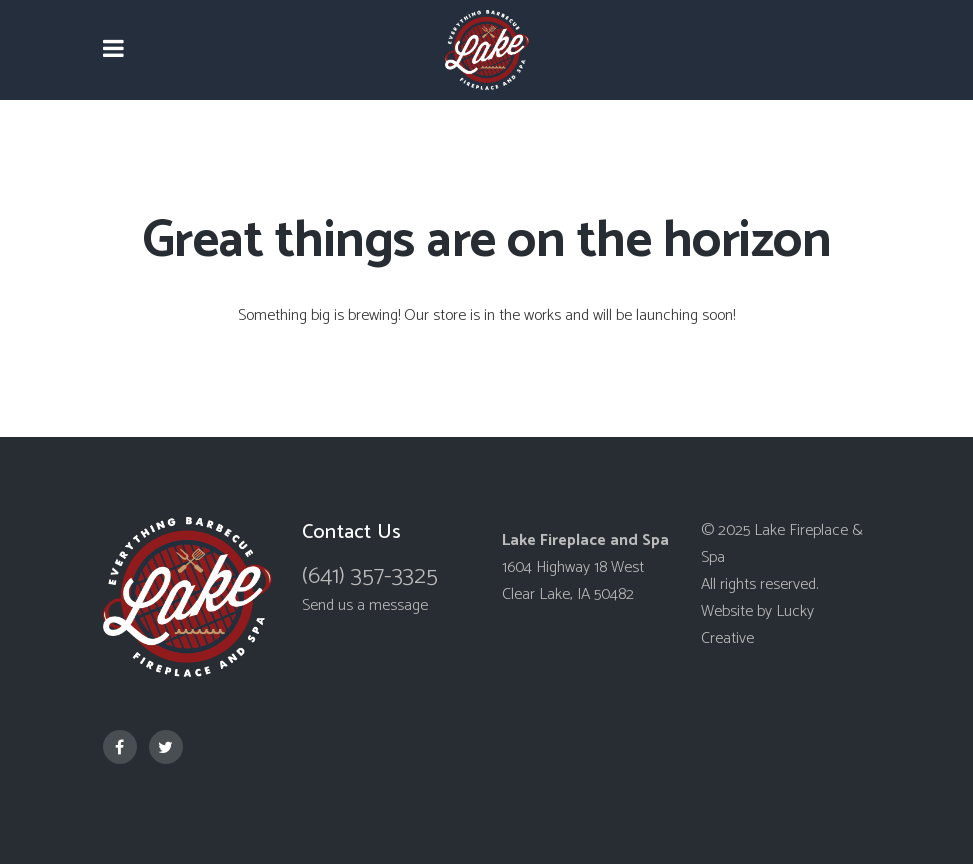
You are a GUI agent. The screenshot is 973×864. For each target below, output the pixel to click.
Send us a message (365, 605)
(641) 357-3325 (370, 576)
